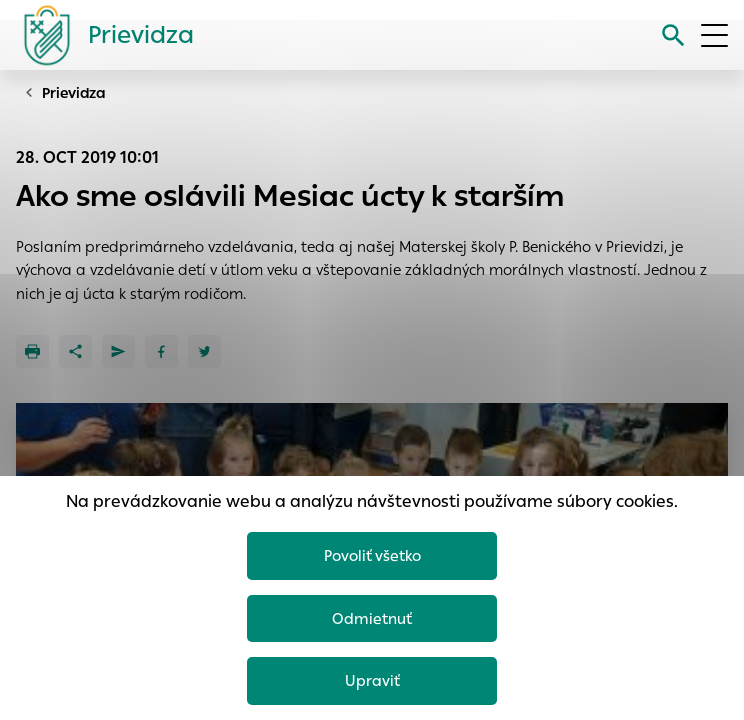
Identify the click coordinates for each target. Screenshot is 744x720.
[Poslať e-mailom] (118, 351)
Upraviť (372, 680)
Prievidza (74, 93)
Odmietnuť (372, 618)
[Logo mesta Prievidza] (101, 35)
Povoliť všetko (372, 555)
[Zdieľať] (75, 351)
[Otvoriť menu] (714, 35)
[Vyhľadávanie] (673, 35)
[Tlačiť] (32, 351)
